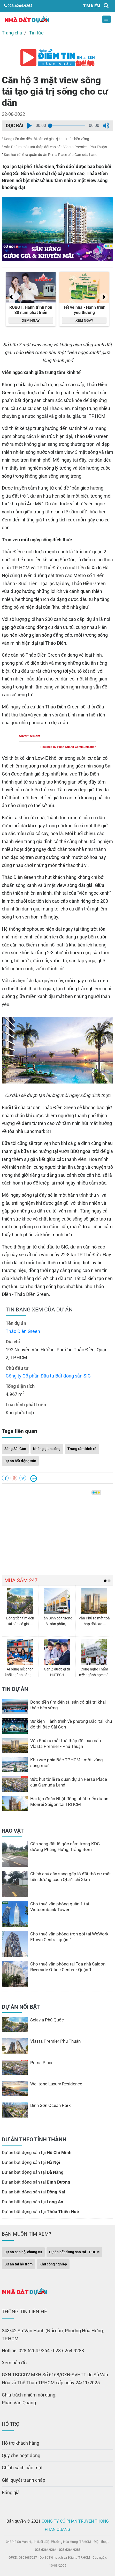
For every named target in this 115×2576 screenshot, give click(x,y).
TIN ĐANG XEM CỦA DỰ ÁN (39, 1310)
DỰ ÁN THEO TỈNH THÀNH (34, 2139)
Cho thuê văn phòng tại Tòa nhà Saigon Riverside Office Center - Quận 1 (67, 1966)
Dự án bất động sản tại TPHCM (74, 2252)
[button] (29, 126)
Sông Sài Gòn (15, 1449)
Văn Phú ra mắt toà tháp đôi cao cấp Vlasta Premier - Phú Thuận (55, 147)
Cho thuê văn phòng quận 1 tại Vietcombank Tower (59, 1906)
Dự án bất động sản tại (37, 2152)
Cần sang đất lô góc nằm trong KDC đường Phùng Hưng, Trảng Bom (65, 1846)
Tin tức (36, 32)
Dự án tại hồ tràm (18, 2264)
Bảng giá (11, 2492)
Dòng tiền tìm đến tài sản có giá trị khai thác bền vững (46, 139)
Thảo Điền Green (23, 1331)
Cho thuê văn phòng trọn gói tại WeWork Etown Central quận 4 (69, 1936)
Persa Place (41, 2062)
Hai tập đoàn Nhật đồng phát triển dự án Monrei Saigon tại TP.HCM (69, 1801)
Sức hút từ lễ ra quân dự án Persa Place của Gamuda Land (50, 155)
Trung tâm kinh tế (81, 1449)
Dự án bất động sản (20, 1461)
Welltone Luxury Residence (56, 2083)
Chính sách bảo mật (22, 2467)
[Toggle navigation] (106, 19)
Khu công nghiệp (53, 2264)
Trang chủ (12, 32)
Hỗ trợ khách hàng (20, 2443)
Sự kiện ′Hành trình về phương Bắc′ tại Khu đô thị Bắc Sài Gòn (71, 1724)
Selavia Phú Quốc (47, 2019)
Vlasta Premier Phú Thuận (55, 2041)
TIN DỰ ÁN (15, 1689)
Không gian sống (46, 1449)
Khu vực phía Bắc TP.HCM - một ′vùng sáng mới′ (66, 1762)
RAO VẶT (13, 1831)
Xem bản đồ (14, 2362)
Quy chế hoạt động (21, 2455)
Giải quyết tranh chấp (23, 2480)
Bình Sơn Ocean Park (50, 2105)
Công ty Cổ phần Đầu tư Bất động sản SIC (48, 1376)
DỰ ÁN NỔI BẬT (21, 2007)
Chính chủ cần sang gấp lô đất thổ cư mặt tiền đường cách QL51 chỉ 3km (70, 1876)
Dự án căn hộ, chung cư (23, 2252)
